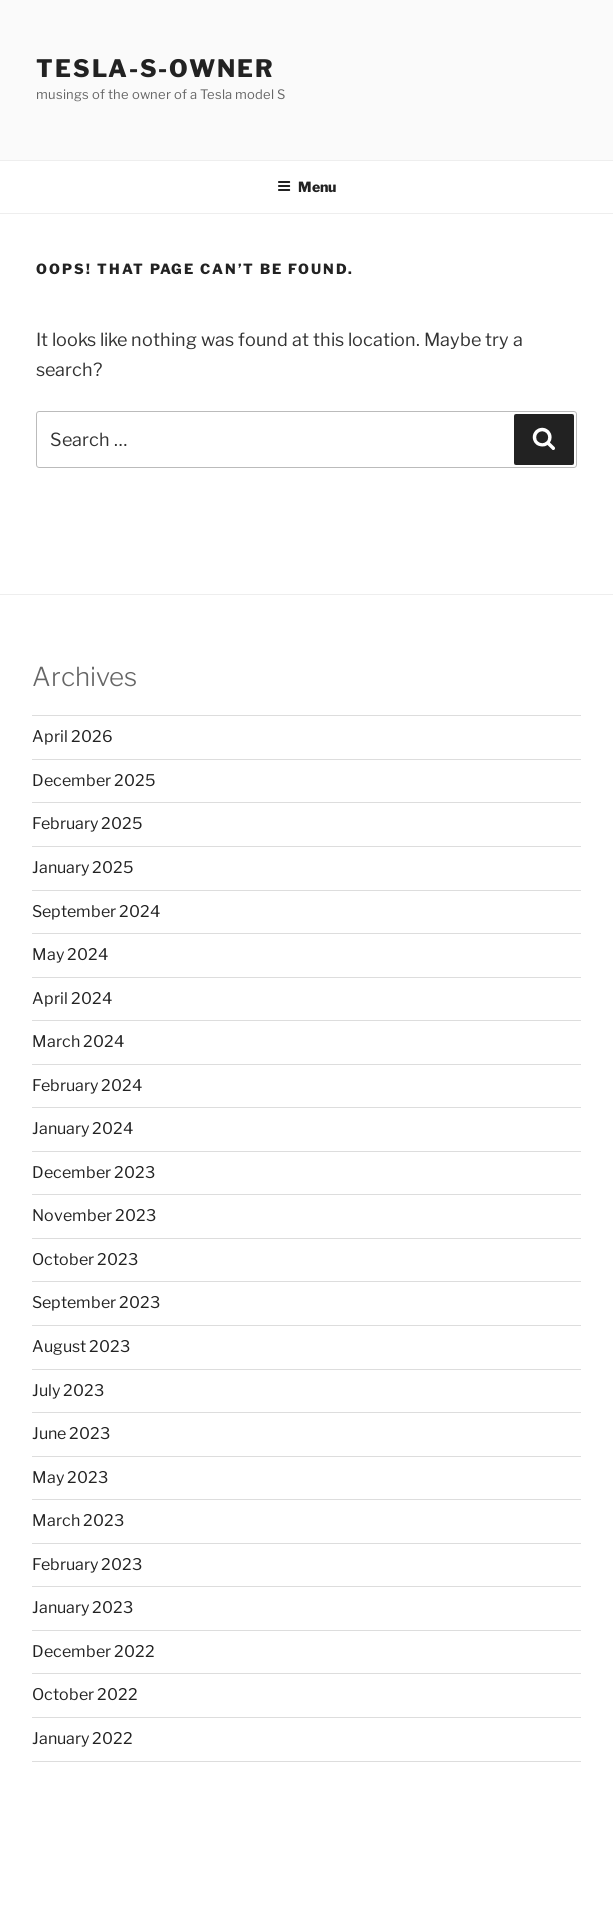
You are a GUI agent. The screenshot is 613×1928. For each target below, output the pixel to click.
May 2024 (70, 954)
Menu (306, 186)
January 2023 (82, 1607)
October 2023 (85, 1259)
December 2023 (93, 1172)
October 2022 (85, 1694)
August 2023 (81, 1346)
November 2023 (94, 1215)
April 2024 (72, 998)
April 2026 (72, 736)
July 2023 (68, 1390)
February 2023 (87, 1564)
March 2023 (78, 1520)
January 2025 (82, 867)
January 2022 (82, 1738)
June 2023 (71, 1433)
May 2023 (70, 1477)
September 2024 (96, 911)
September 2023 (96, 1302)
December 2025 (93, 780)
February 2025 (87, 823)
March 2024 (78, 1041)
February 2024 (87, 1085)
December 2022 (93, 1651)
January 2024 (82, 1128)
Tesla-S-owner (155, 68)
